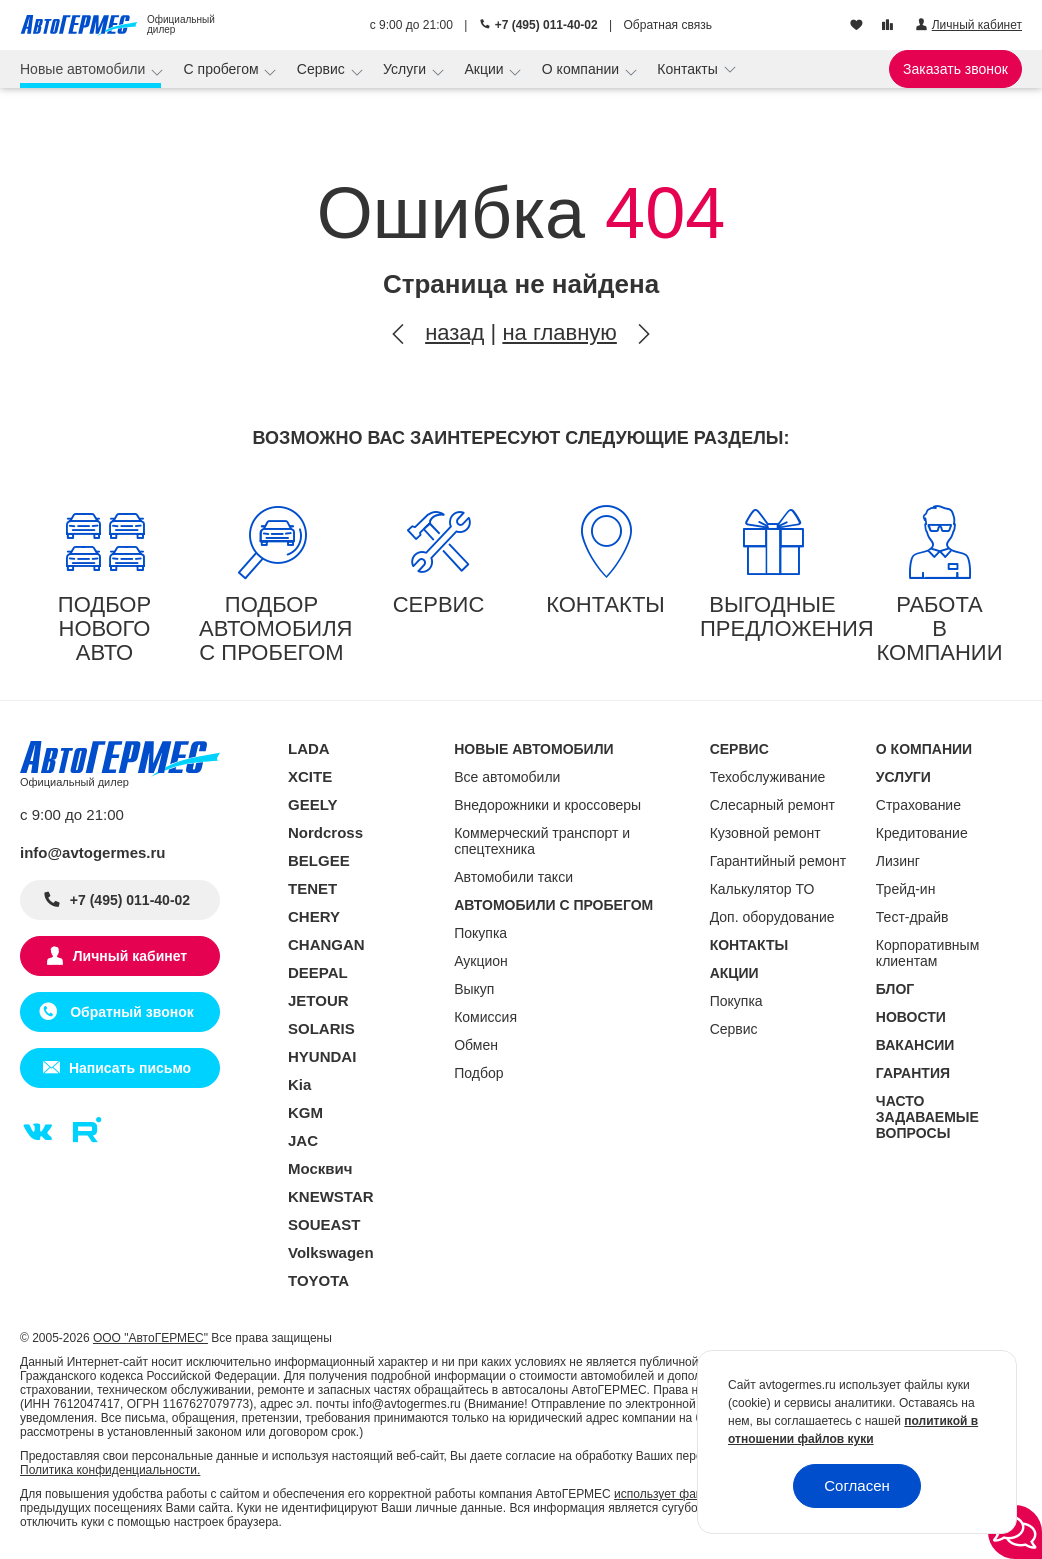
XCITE (310, 776)
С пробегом (223, 69)
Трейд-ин (906, 889)
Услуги (406, 69)
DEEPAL (318, 972)
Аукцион (481, 961)
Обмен (476, 1045)
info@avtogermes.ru (93, 852)
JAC (303, 1140)
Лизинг (898, 861)
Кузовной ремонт (765, 833)
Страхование (918, 805)
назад (454, 332)
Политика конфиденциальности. (110, 1470)
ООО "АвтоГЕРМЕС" (150, 1338)
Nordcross (325, 832)
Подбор (478, 1073)
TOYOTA (318, 1280)
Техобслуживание (768, 777)
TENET (312, 888)
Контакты (689, 69)
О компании (582, 69)
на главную (559, 332)
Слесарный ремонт (772, 805)
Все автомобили (507, 777)
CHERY (314, 916)
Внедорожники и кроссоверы (547, 805)
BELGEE (319, 860)
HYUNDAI (322, 1056)
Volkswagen (331, 1252)
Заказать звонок (955, 69)
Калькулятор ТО (762, 889)
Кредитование (922, 833)
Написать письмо (130, 1068)
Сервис (323, 69)
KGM (305, 1112)
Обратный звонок (129, 1012)
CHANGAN (326, 944)
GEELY (312, 804)
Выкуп (474, 989)
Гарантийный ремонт (778, 861)
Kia (299, 1084)
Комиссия (485, 1017)
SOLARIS (321, 1028)
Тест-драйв (912, 917)
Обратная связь (668, 25)
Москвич (320, 1168)
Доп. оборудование (772, 917)
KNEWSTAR (331, 1196)
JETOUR (318, 1000)
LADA (309, 748)
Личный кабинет (130, 956)
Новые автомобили (84, 69)
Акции (485, 69)
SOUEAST (324, 1224)
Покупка (480, 933)
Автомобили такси (513, 877)
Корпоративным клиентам (927, 953)
